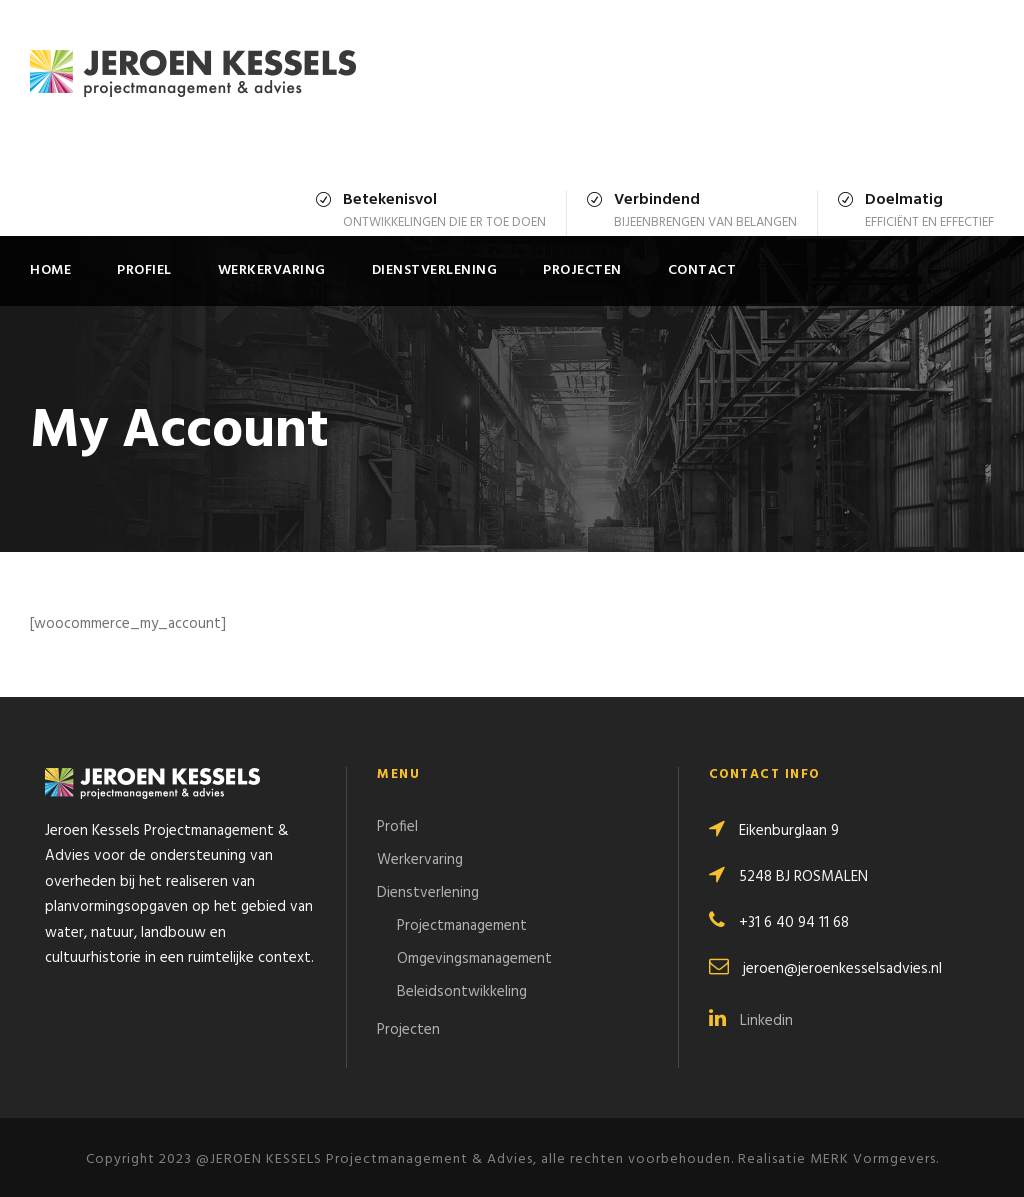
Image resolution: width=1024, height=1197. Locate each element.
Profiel (144, 270)
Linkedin (751, 1021)
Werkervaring (272, 270)
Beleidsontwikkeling (462, 992)
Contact (702, 270)
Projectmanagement (462, 926)
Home (50, 270)
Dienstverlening (435, 270)
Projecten (582, 270)
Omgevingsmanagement (474, 959)
